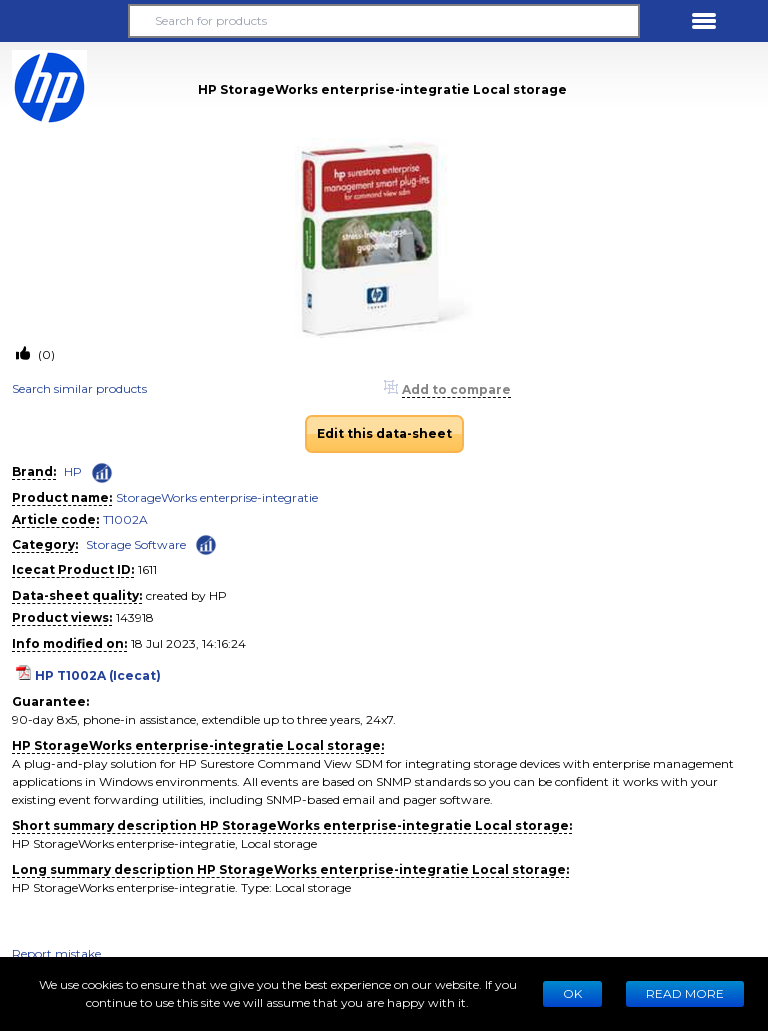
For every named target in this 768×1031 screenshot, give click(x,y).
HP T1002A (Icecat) (98, 675)
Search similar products (79, 388)
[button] (64, 21)
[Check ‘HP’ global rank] (102, 473)
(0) (45, 354)
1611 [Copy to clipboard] (147, 569)
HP (73, 471)
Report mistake (56, 953)
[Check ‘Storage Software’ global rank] (206, 543)
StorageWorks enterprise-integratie (217, 497)
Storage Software (136, 544)
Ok (572, 993)
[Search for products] (384, 21)
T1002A (125, 519)
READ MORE (685, 993)
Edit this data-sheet (384, 433)
